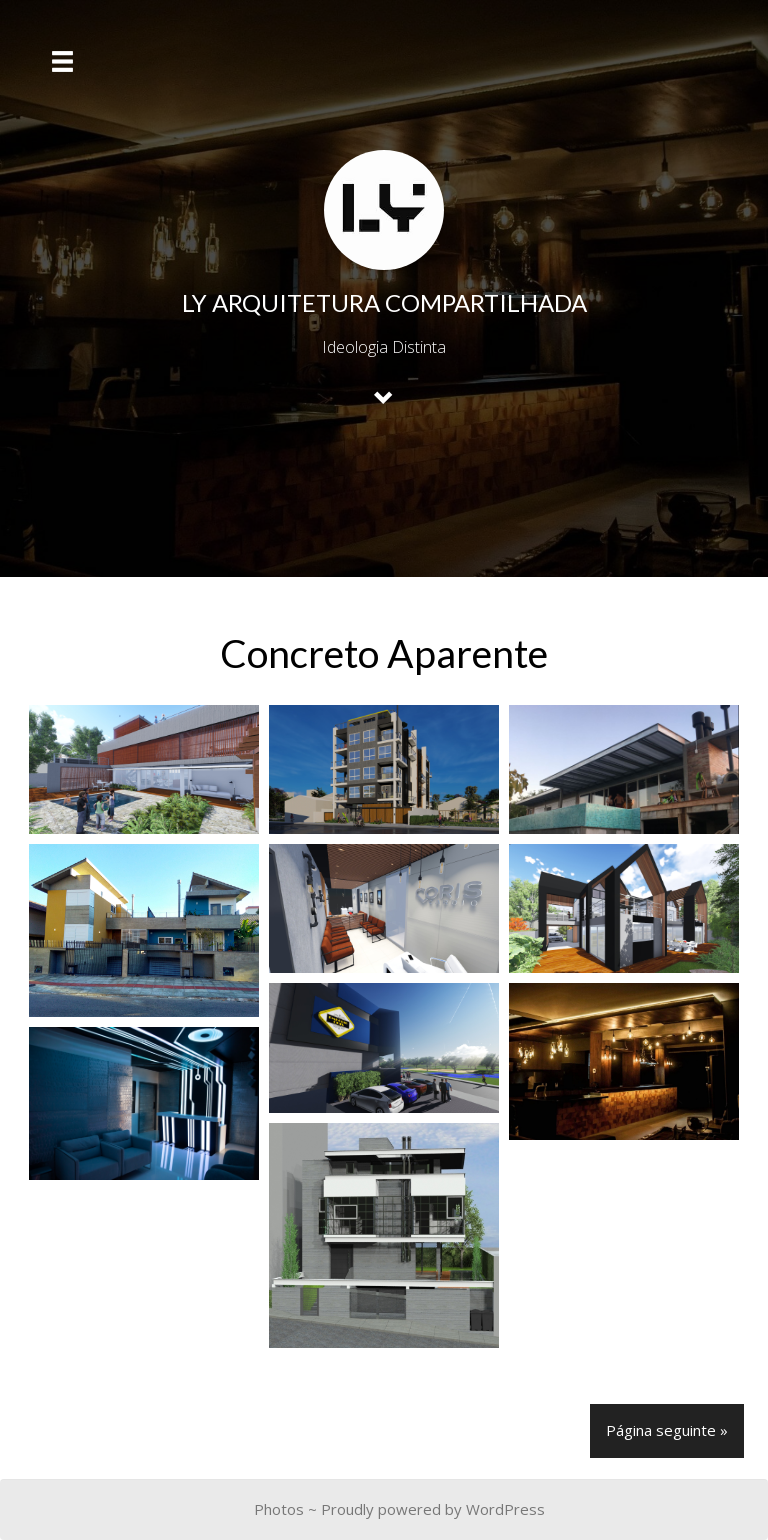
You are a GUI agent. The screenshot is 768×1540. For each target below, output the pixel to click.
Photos (279, 1509)
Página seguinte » (667, 1430)
